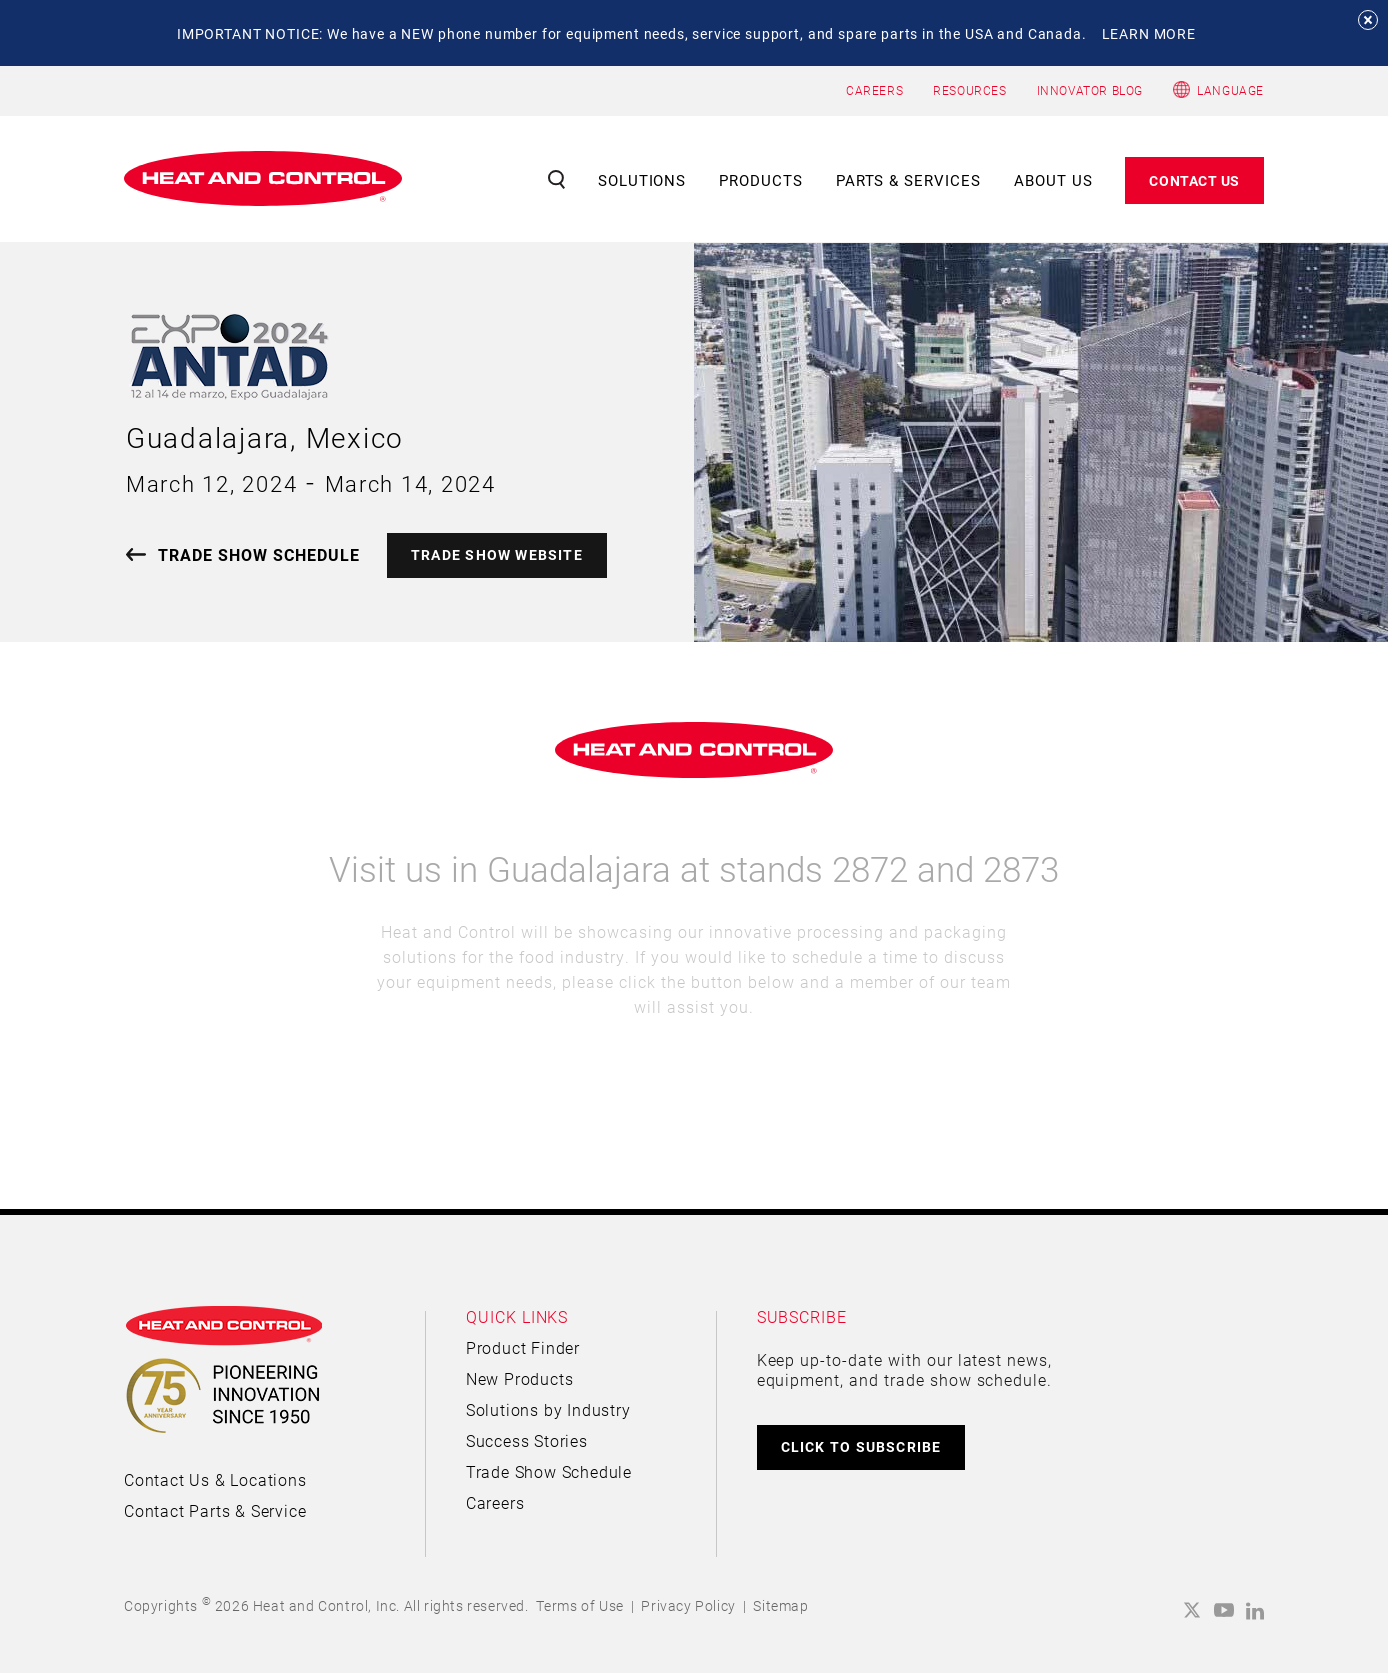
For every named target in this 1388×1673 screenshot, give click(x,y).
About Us (1053, 180)
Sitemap (780, 1605)
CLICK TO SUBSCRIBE (861, 1446)
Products (761, 180)
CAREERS (874, 90)
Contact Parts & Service (215, 1510)
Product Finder (523, 1347)
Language (1230, 90)
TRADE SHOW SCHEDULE (259, 554)
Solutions (642, 180)
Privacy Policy (688, 1605)
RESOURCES (969, 90)
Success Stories (527, 1440)
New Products (520, 1378)
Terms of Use (580, 1605)
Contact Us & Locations (215, 1479)
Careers (495, 1502)
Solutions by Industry (548, 1409)
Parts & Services (909, 180)
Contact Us (1194, 180)
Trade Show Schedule (549, 1471)
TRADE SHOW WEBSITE (497, 554)
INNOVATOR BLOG (1090, 90)
